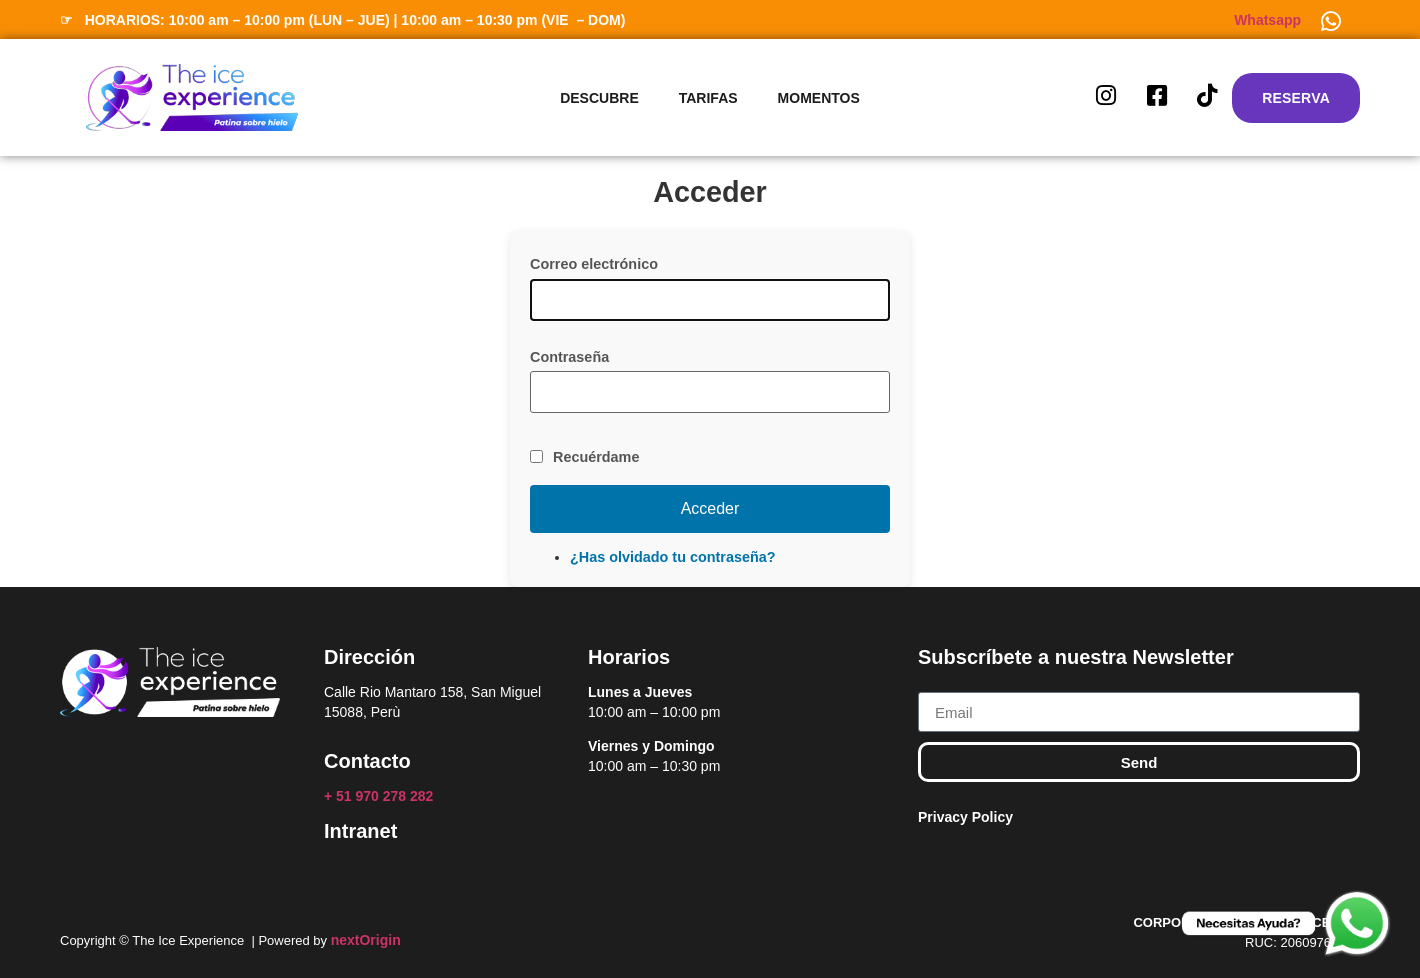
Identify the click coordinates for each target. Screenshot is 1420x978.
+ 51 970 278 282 (380, 796)
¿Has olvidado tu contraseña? (673, 557)
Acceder (710, 508)
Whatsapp (1267, 20)
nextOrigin (366, 940)
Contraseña (569, 357)
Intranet (360, 831)
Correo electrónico (594, 264)
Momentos (819, 98)
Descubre (599, 98)
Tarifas (708, 98)
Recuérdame (596, 457)
